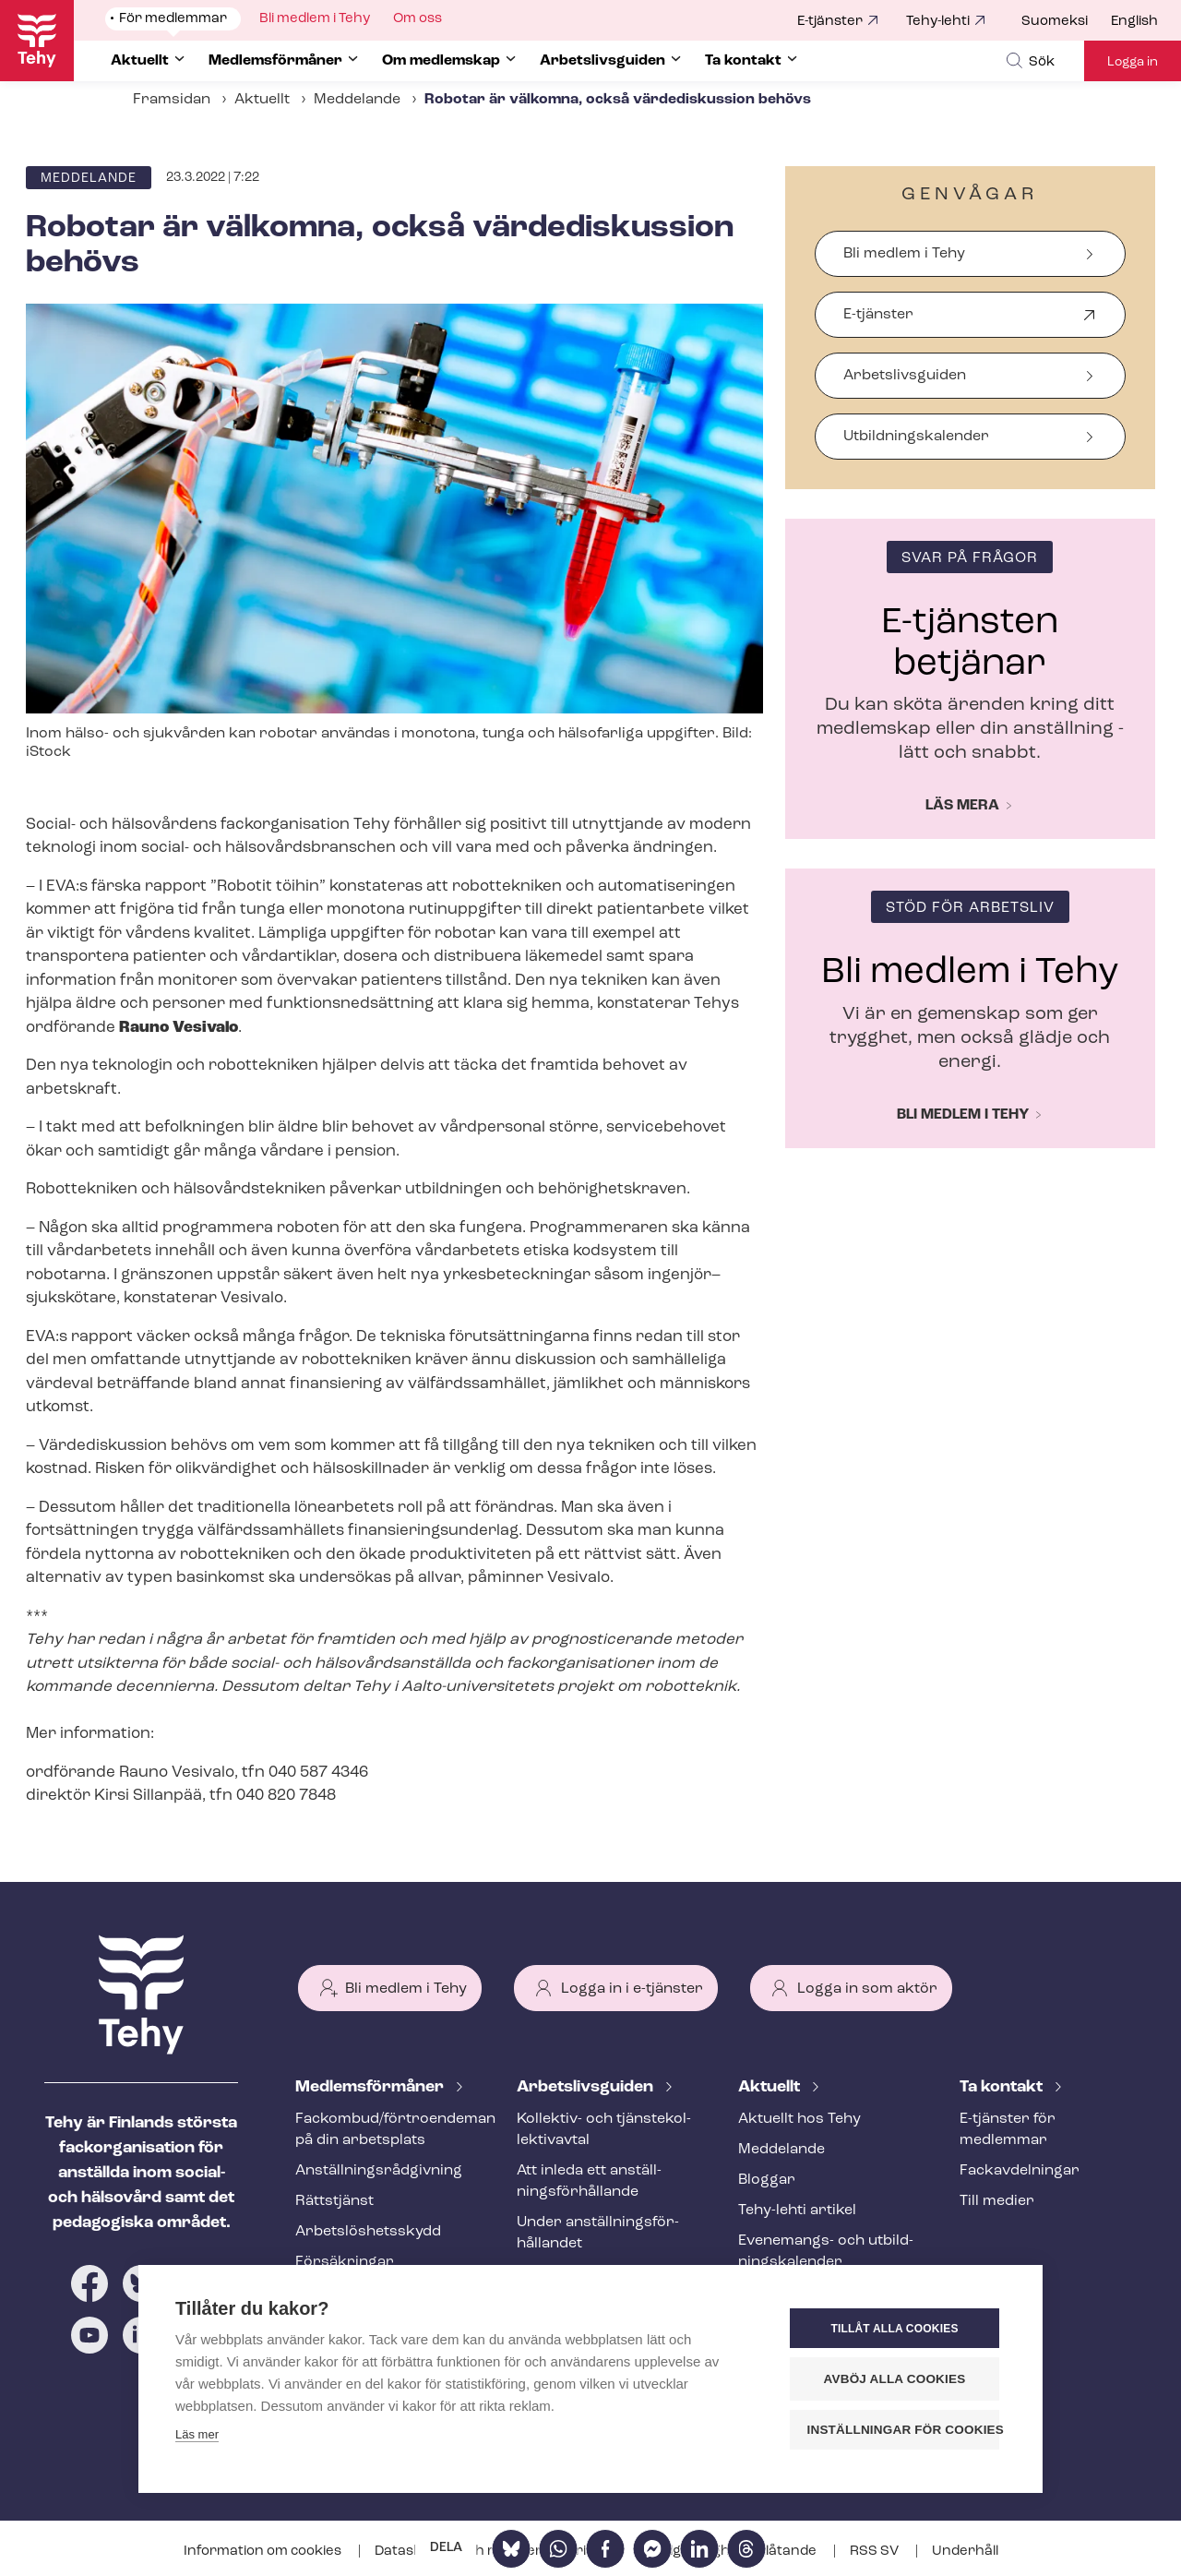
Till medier (997, 2201)
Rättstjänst (334, 2201)
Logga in (1132, 62)
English (1134, 22)
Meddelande (357, 99)
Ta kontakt (1003, 2087)
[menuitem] (1066, 22)
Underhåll (965, 2551)
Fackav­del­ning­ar (1020, 2170)
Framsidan (171, 99)
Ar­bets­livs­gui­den (587, 2087)
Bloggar (766, 2180)
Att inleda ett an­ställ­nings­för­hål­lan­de (589, 2181)
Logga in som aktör (867, 1989)
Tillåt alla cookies (894, 2328)
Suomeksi (1054, 22)
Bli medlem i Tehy (904, 253)
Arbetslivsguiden (904, 375)
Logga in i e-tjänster (632, 1989)
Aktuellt (262, 99)
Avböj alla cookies (895, 2379)
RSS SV (875, 2551)
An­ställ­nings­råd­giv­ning (378, 2170)
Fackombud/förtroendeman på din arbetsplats (383, 2130)
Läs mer (197, 2434)
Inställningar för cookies (903, 2430)
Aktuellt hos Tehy (799, 2119)
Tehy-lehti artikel (797, 2210)
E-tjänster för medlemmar (1008, 2130)
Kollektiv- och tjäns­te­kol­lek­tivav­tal (604, 2130)
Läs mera (962, 805)
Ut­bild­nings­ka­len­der (916, 436)
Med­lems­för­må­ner (371, 2087)
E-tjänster (830, 22)
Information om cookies (264, 2551)
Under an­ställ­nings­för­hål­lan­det (598, 2233)
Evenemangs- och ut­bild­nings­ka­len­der (825, 2252)
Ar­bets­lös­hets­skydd (368, 2231)
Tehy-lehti (938, 22)
